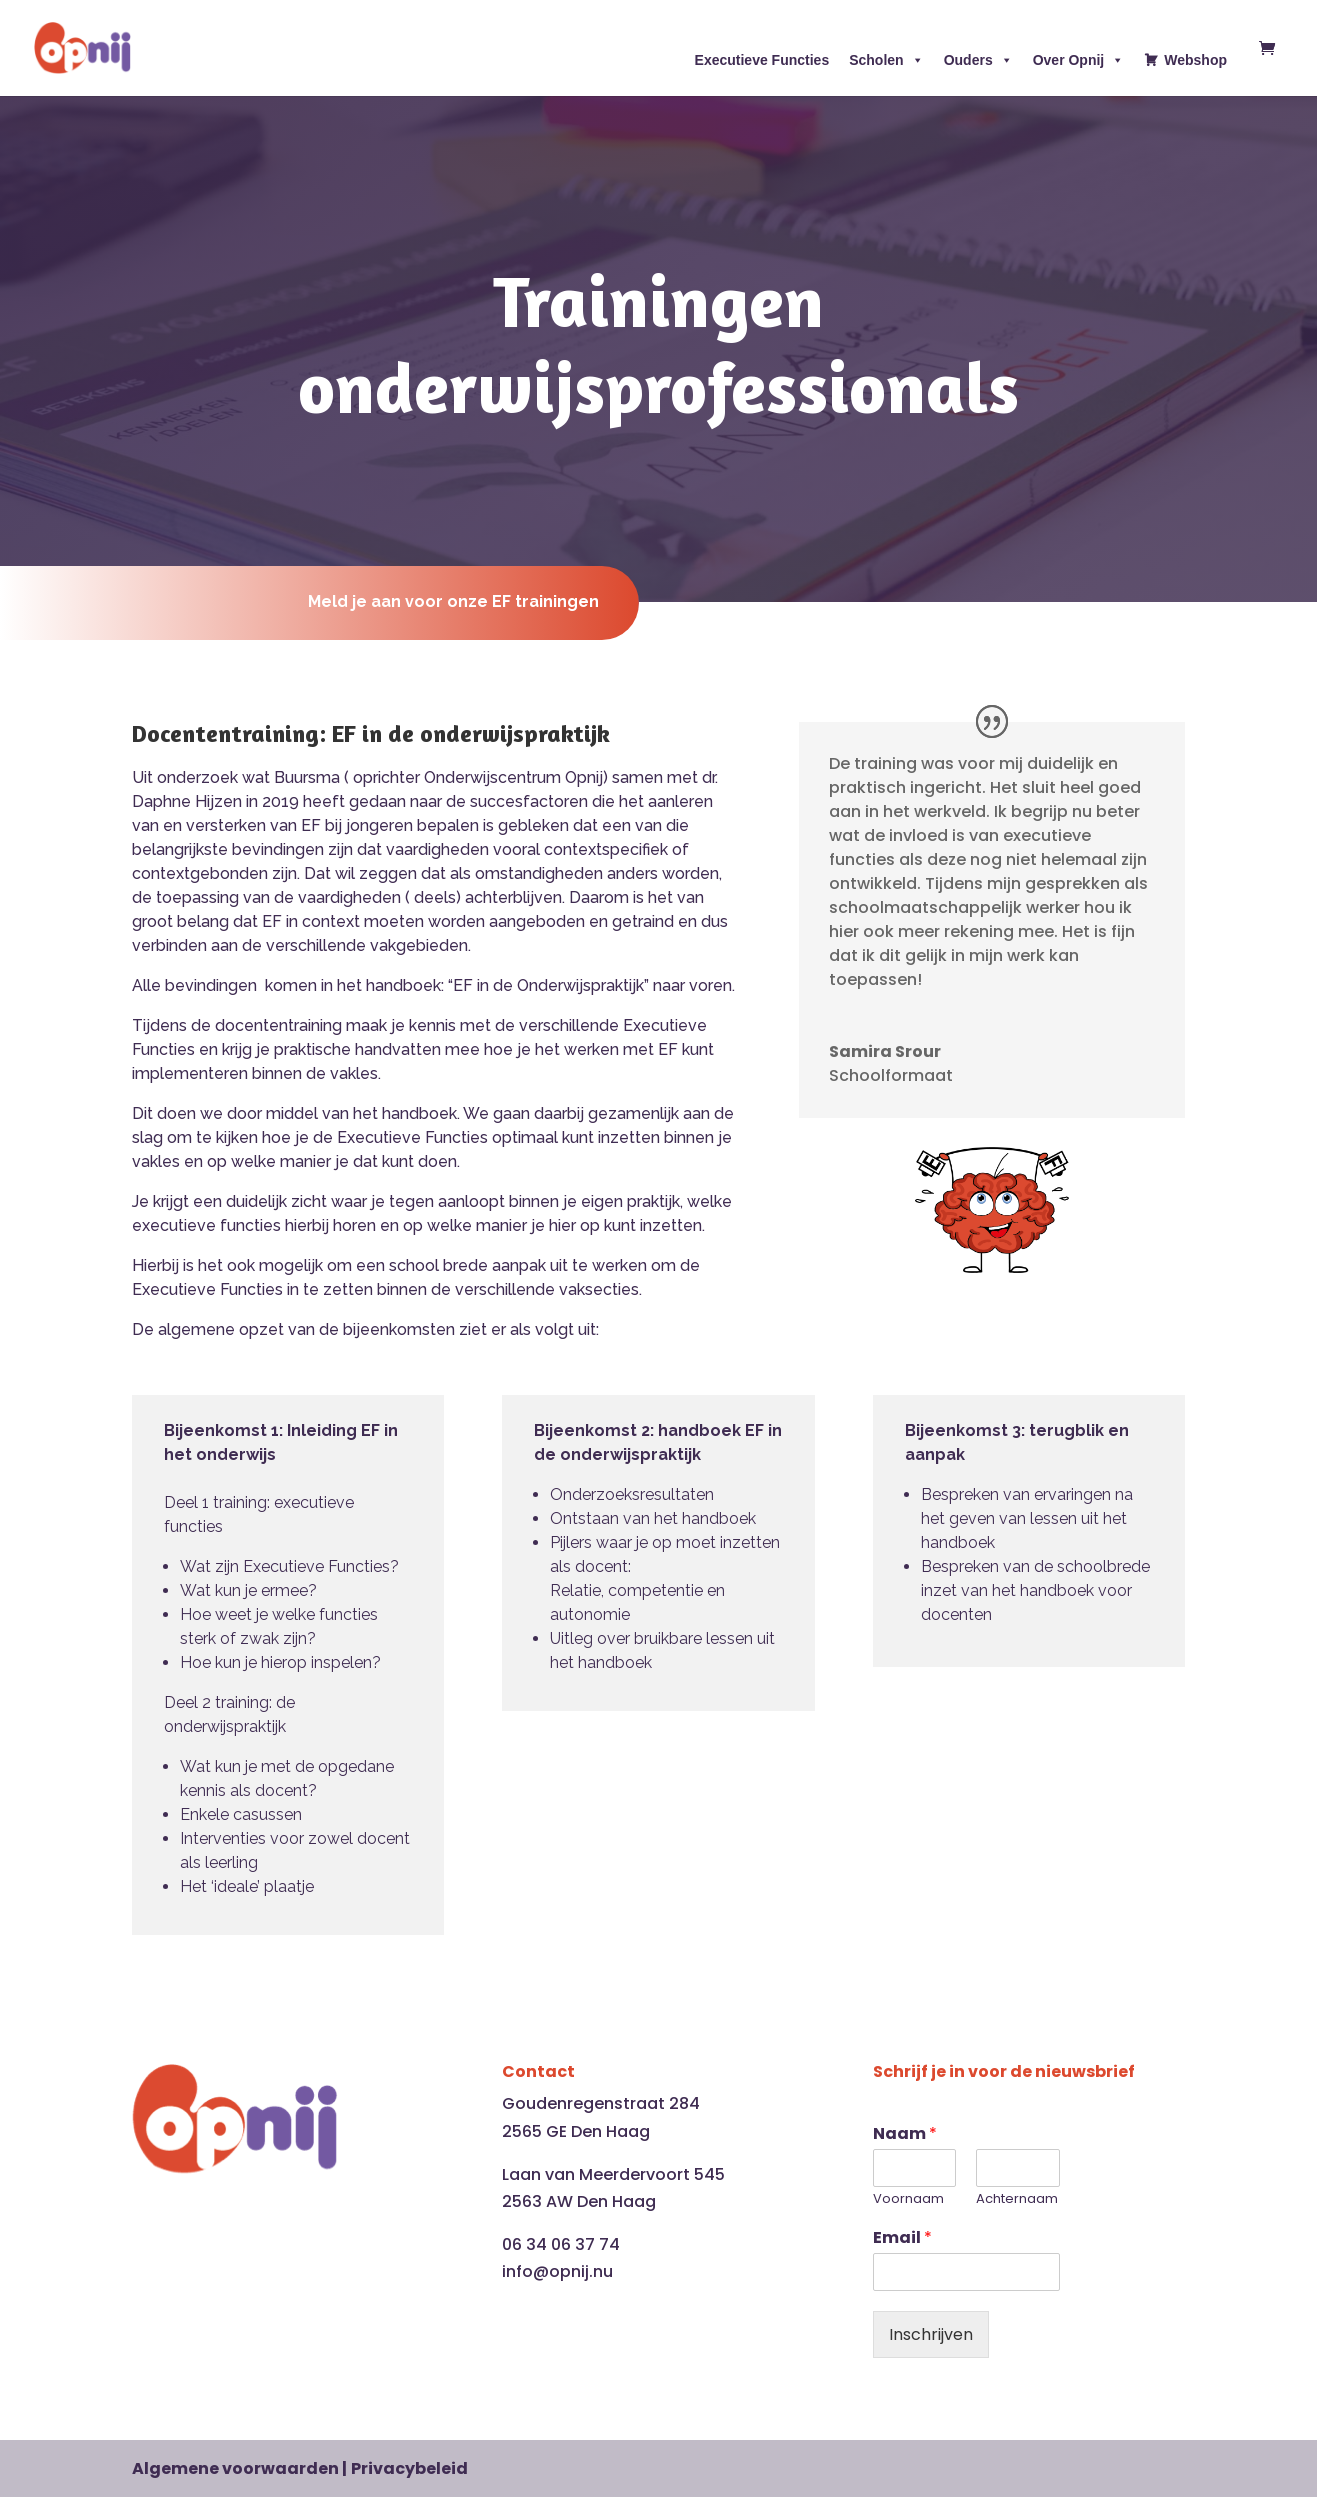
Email (902, 2238)
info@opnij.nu (557, 2271)
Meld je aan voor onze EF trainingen (442, 601)
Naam (905, 2134)
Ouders (978, 60)
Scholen (886, 60)
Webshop (1195, 60)
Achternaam (1017, 2199)
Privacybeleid (409, 2468)
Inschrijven (931, 2334)
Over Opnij (1079, 60)
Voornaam (908, 2199)
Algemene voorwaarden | (239, 2468)
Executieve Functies (762, 60)
